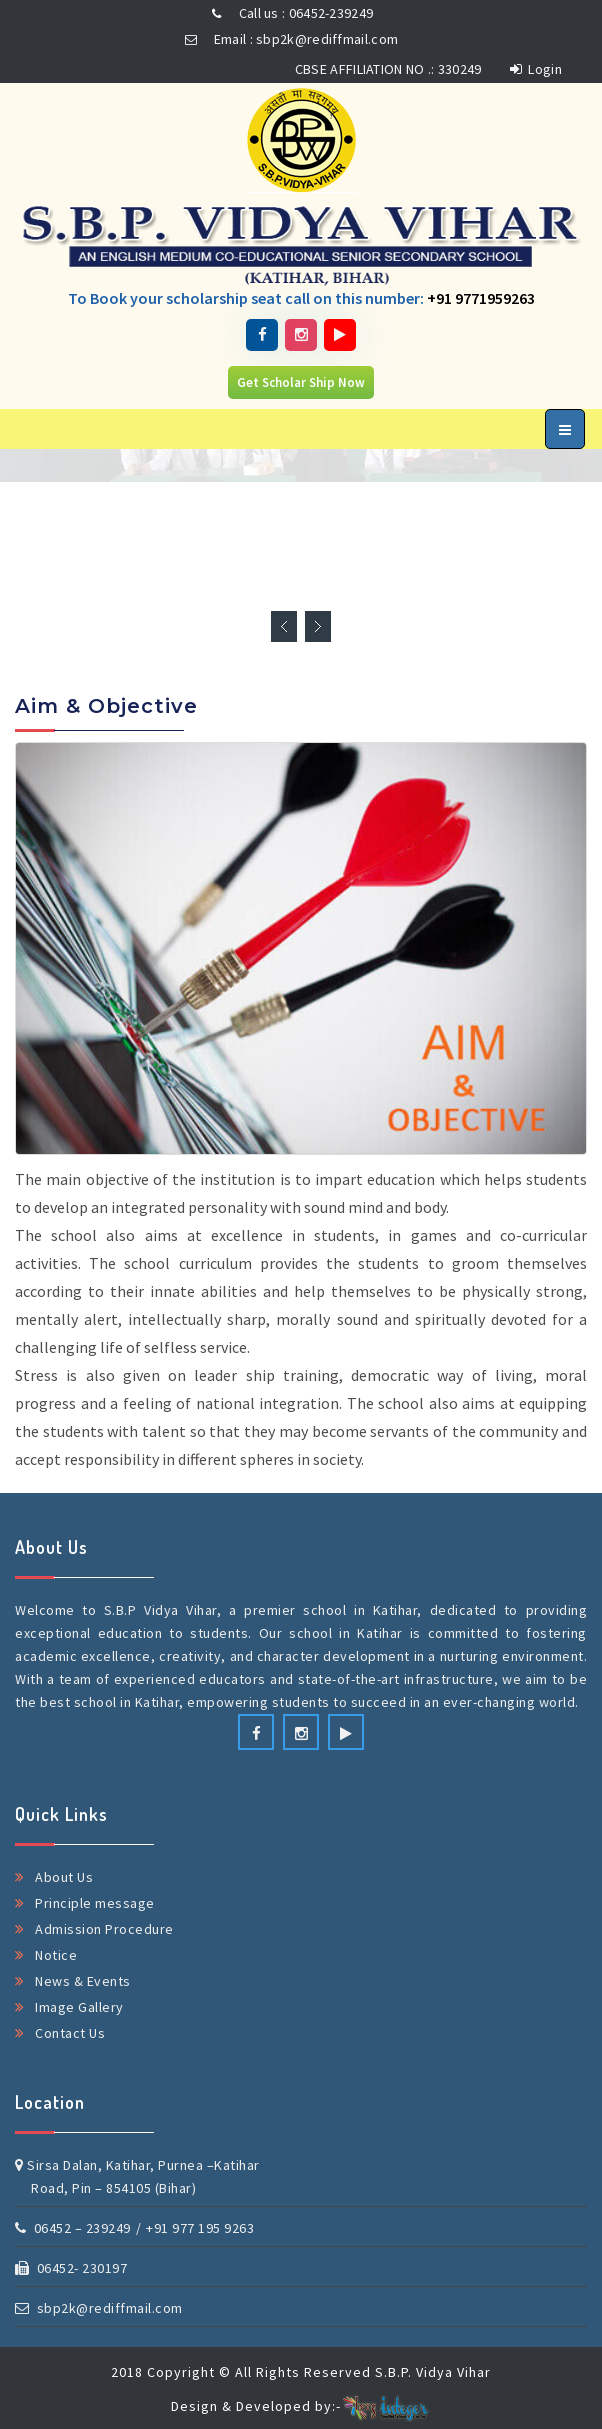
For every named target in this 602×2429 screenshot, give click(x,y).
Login (536, 69)
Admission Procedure (104, 1929)
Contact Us (70, 2033)
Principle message (95, 1903)
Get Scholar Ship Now (301, 382)
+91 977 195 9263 (200, 2228)
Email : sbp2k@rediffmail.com (288, 39)
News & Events (83, 1981)
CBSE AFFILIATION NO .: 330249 (388, 69)
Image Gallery (79, 2007)
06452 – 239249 (73, 2228)
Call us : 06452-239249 (289, 13)
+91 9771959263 (481, 298)
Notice (56, 1955)
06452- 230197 (71, 2268)
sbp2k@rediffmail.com (99, 2308)
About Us (64, 1877)
